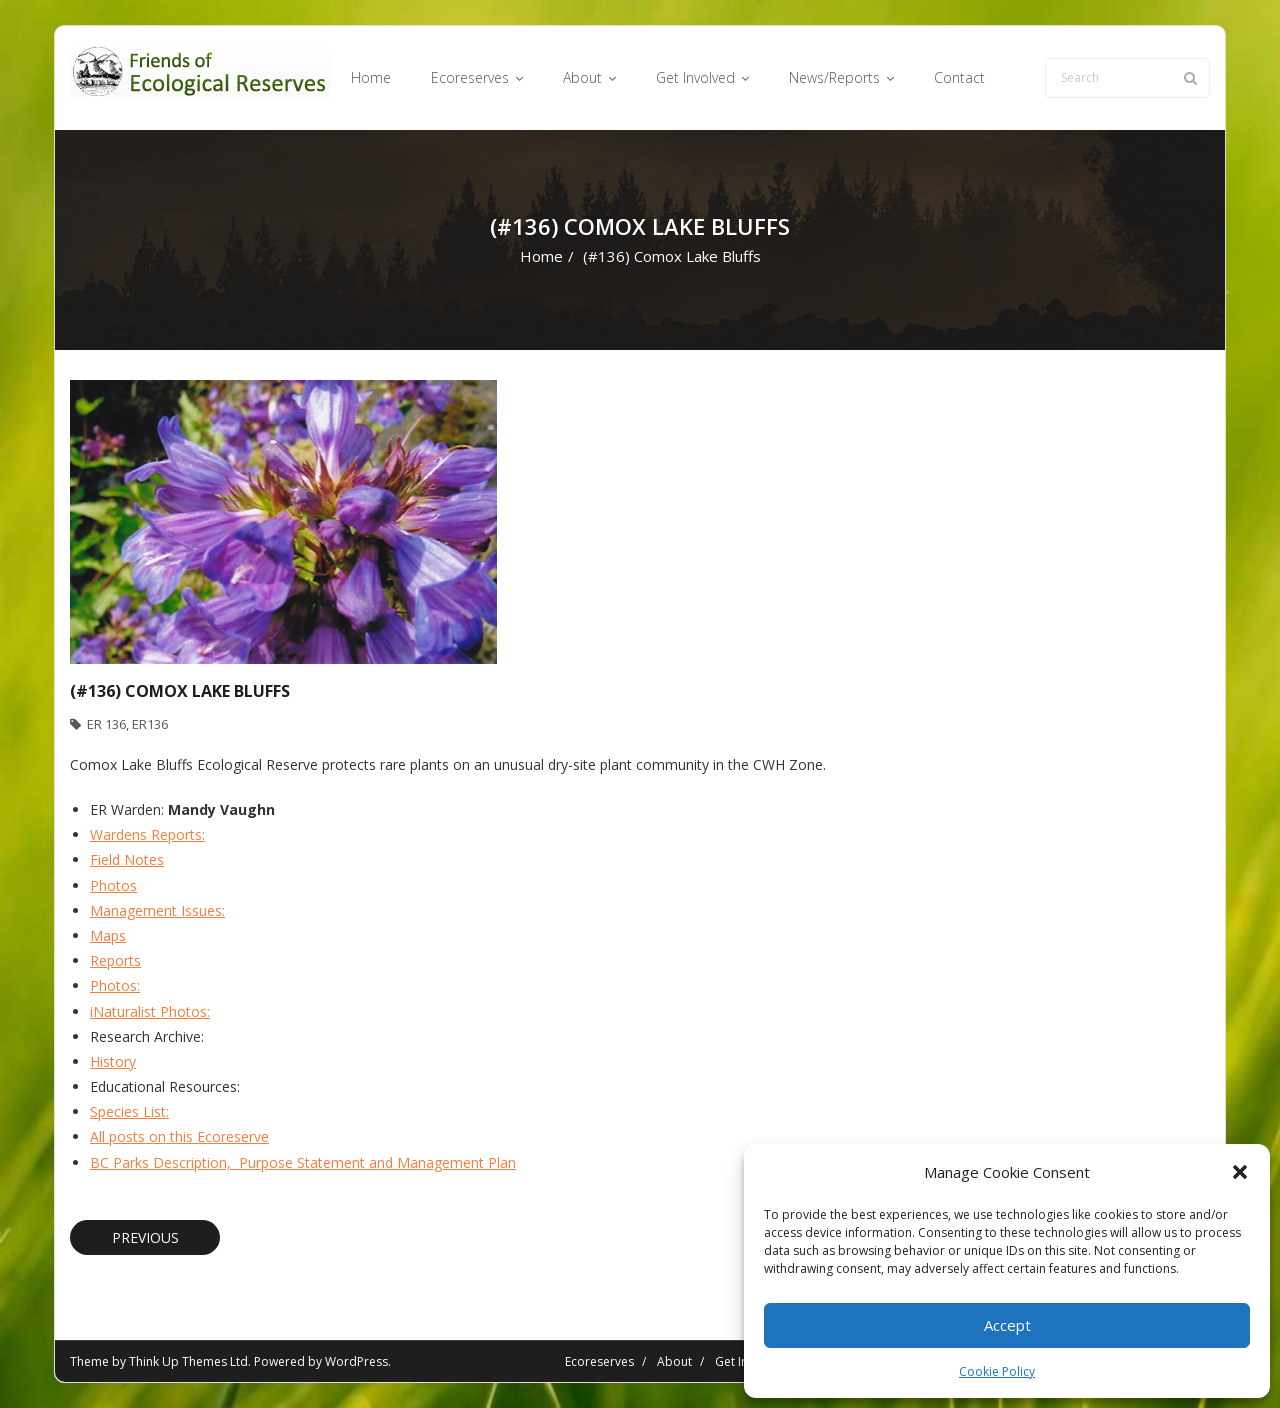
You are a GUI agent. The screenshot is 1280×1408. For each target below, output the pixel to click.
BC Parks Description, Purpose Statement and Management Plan (303, 1162)
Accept (1007, 1325)
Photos (113, 885)
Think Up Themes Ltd (188, 1361)
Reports (115, 960)
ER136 (150, 724)
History (113, 1061)
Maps (108, 935)
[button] (1240, 1172)
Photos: (115, 985)
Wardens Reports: (147, 834)
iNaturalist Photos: (150, 1011)
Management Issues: (157, 910)
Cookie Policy (997, 1371)
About (674, 1361)
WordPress (356, 1361)
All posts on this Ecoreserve (179, 1136)
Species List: (129, 1111)
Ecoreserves (599, 1361)
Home (541, 256)
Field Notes (127, 859)
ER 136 (106, 724)
